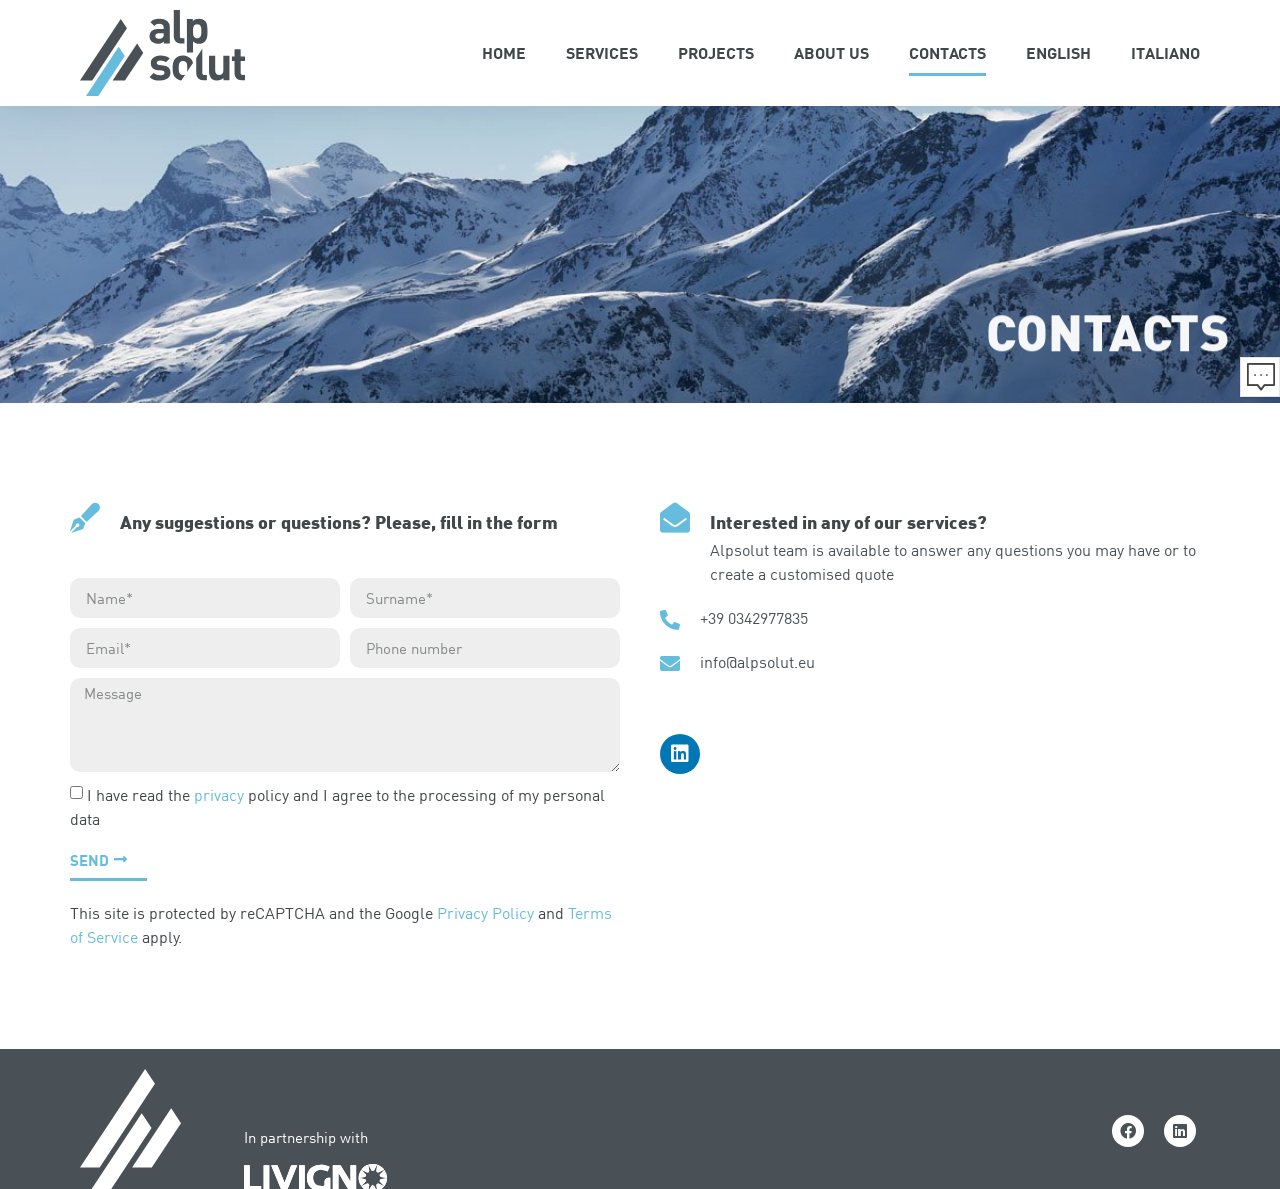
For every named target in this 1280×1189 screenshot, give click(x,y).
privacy (219, 795)
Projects (716, 52)
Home (504, 52)
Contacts (947, 52)
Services (602, 52)
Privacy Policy (485, 913)
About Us (831, 52)
